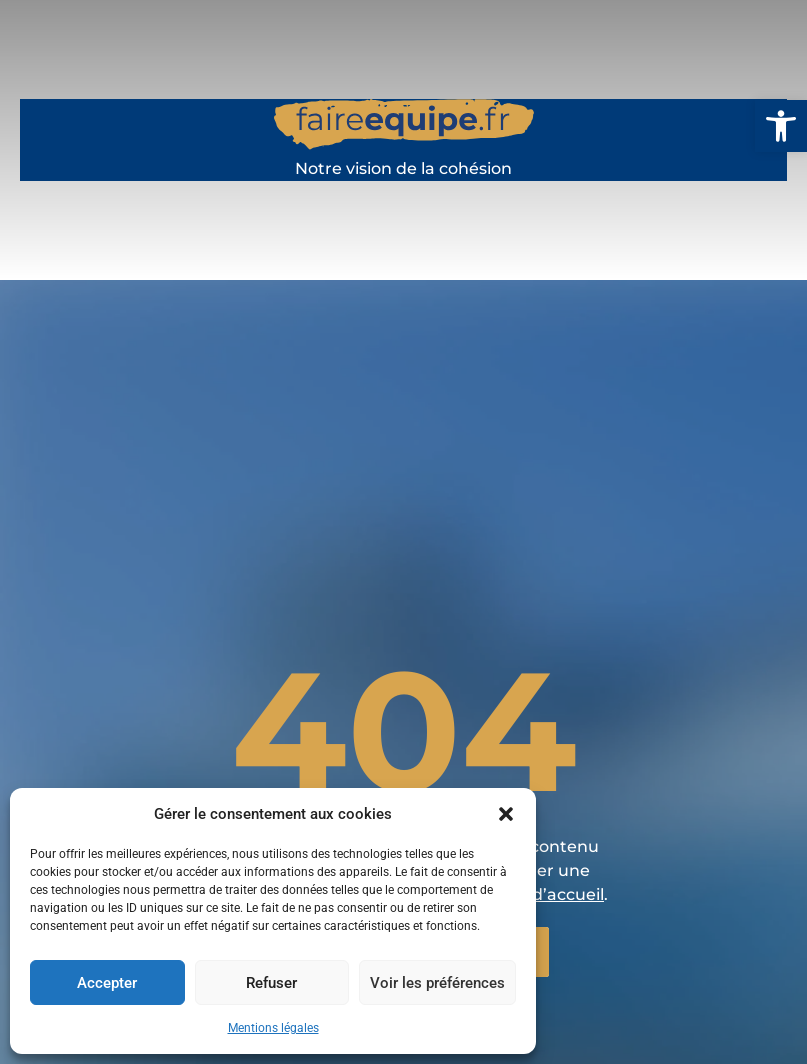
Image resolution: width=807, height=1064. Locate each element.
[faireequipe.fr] (404, 136)
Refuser (271, 983)
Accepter (107, 983)
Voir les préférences (437, 983)
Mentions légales (273, 1028)
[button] (781, 126)
